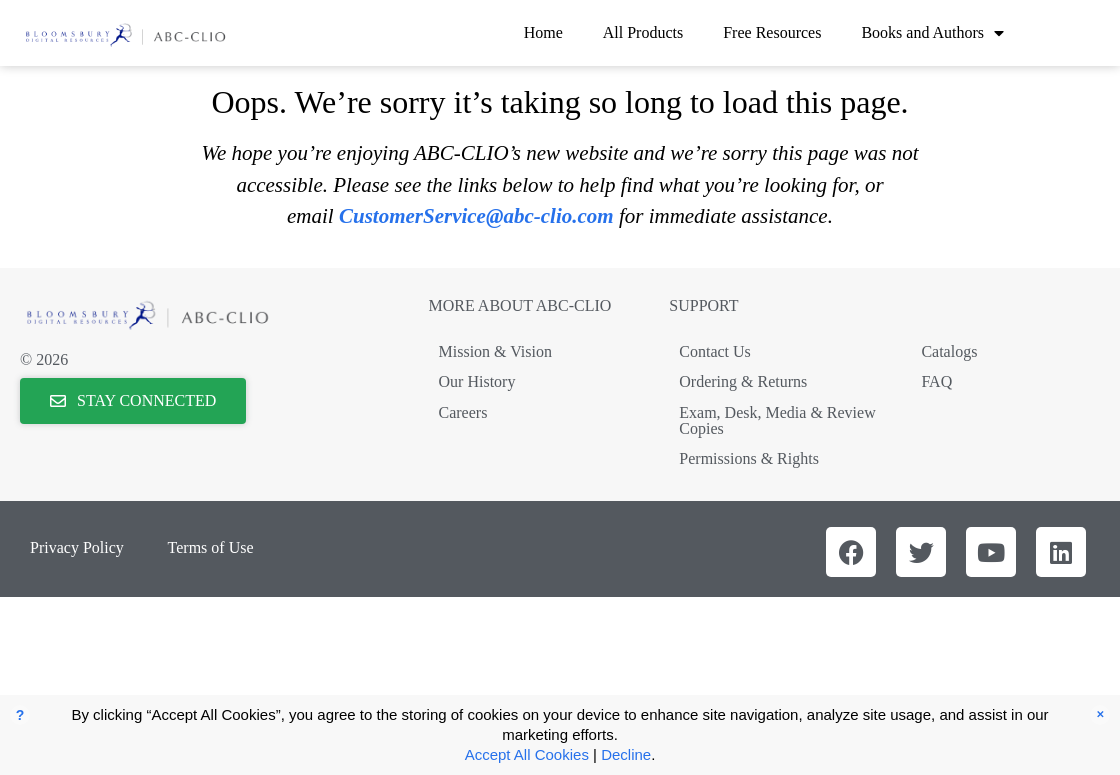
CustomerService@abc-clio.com (476, 216)
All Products (643, 32)
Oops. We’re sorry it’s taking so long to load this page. (559, 102)
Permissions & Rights (749, 458)
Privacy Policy (77, 547)
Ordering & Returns (743, 381)
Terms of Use (211, 547)
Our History (477, 381)
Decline (626, 754)
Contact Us (715, 351)
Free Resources (772, 32)
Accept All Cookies (527, 754)
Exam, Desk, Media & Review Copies (777, 420)
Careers (463, 412)
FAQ (936, 381)
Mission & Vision (495, 351)
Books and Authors (932, 33)
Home (543, 32)
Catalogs (949, 351)
